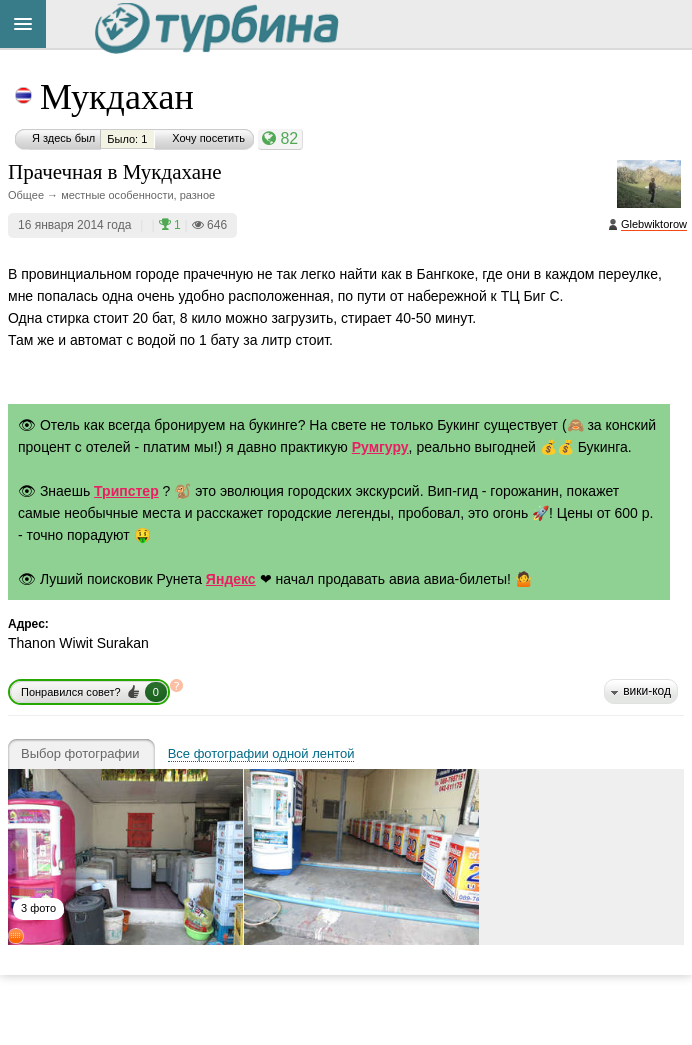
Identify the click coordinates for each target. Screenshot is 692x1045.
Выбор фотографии (80, 754)
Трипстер (126, 491)
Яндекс (231, 579)
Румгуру (380, 447)
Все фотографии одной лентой (261, 754)
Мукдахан (117, 97)
